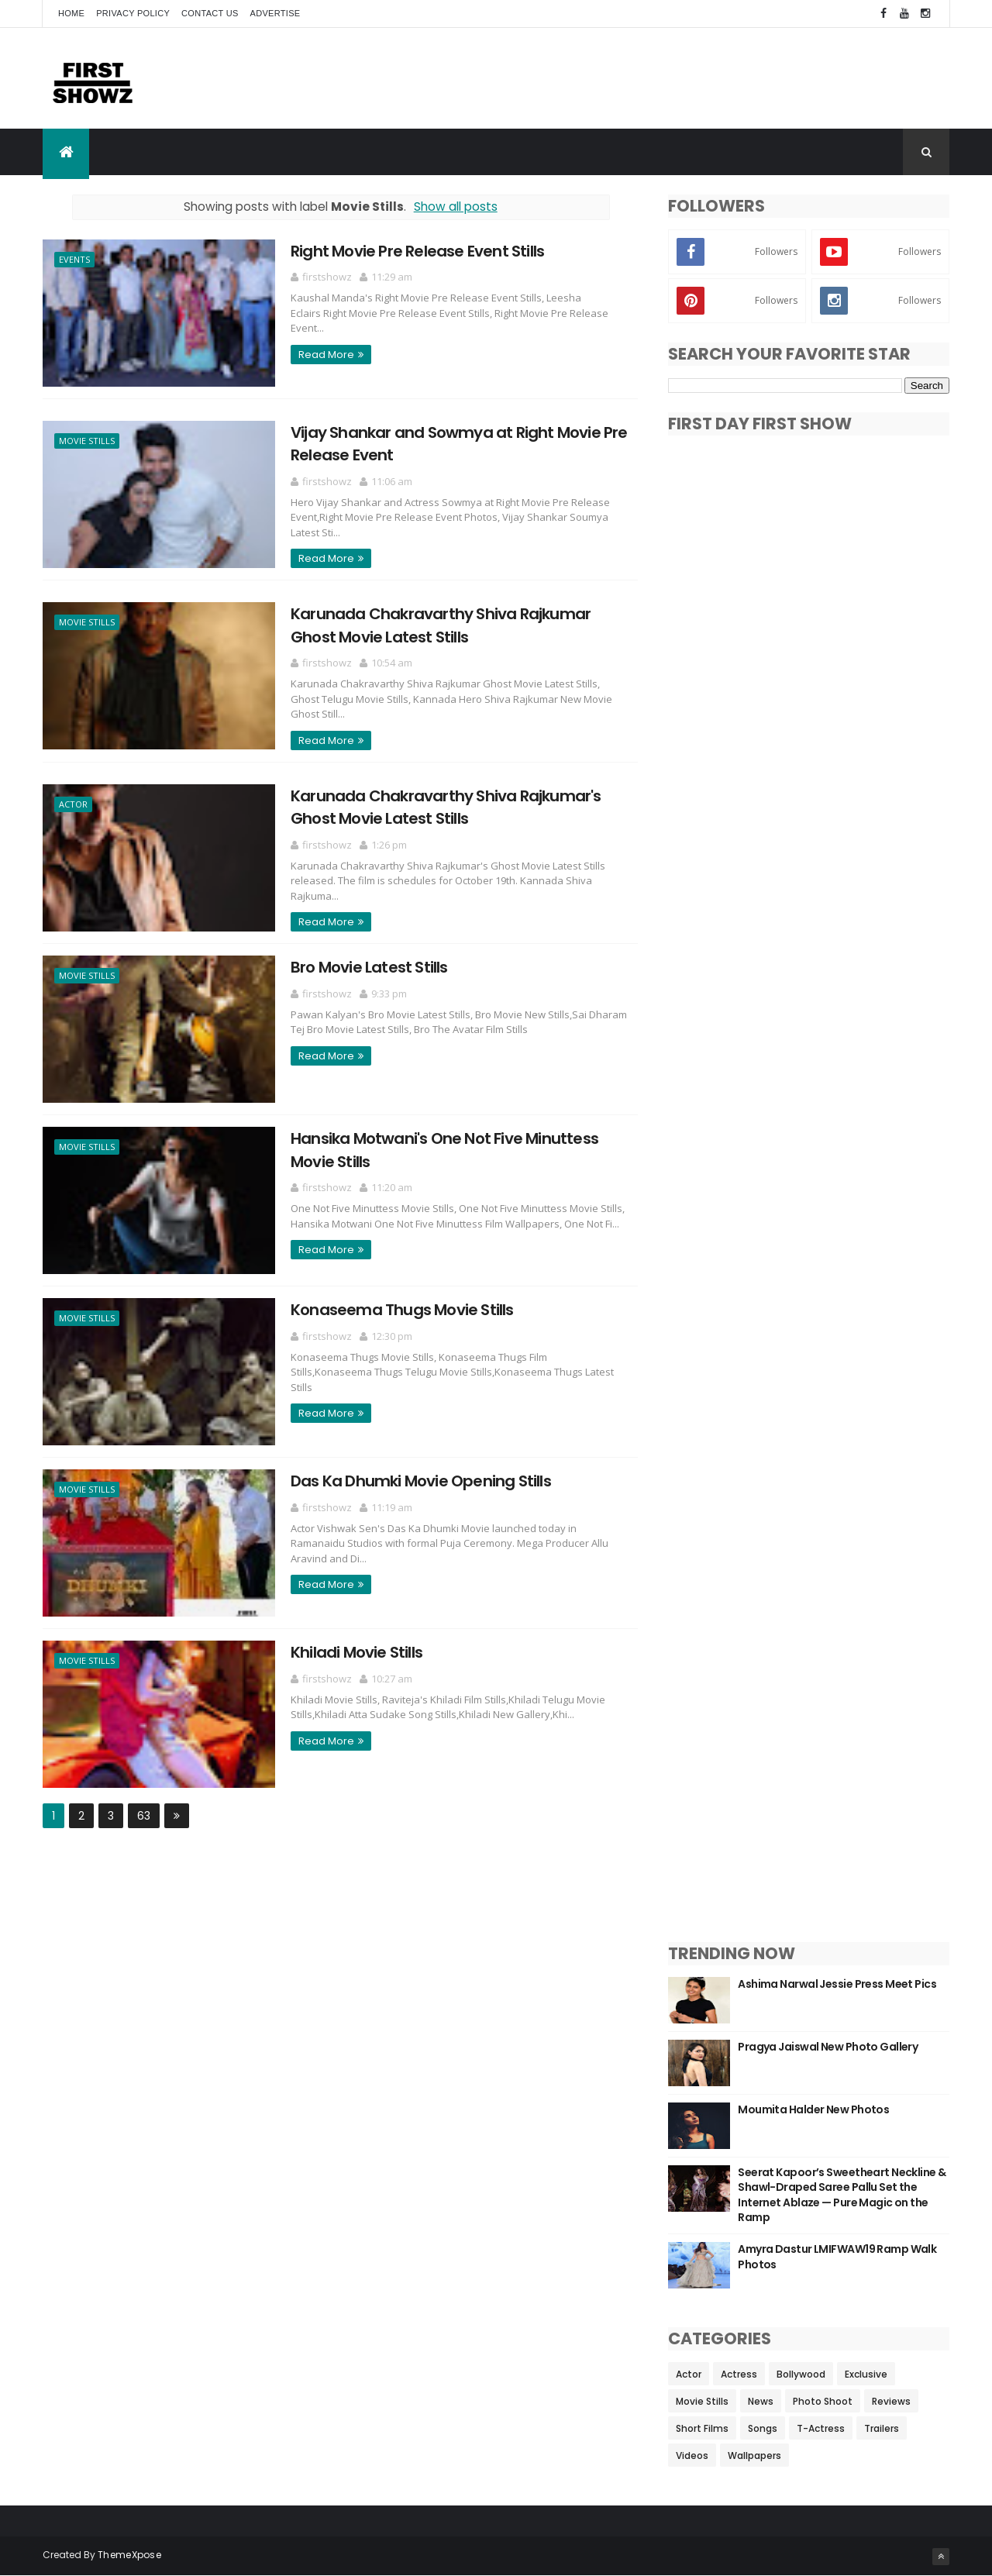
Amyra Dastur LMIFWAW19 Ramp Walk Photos (837, 2256)
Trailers (881, 2428)
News (760, 2401)
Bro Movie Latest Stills (369, 967)
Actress (739, 2374)
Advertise (275, 13)
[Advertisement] (667, 77)
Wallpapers (754, 2455)
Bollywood (801, 2374)
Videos (692, 2455)
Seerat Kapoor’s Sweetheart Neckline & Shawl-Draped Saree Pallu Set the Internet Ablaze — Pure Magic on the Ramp (842, 2195)
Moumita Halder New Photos (813, 2109)
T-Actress (821, 2428)
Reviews (891, 2401)
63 (143, 1816)
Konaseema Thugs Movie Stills (402, 1310)
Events (74, 259)
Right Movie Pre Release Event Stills (417, 251)
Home (71, 13)
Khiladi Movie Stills (356, 1652)
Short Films (702, 2428)
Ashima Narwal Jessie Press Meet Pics (837, 1984)
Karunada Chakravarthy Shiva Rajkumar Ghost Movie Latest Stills (441, 625)
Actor (73, 804)
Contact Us (210, 13)
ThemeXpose (129, 2554)
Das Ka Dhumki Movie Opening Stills (421, 1481)
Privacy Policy (133, 13)
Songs (762, 2428)
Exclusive (866, 2374)
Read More (326, 354)
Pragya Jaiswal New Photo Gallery (828, 2046)
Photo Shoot (822, 2401)
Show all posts (456, 206)
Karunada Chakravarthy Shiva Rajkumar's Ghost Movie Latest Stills (446, 807)
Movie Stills (87, 440)
